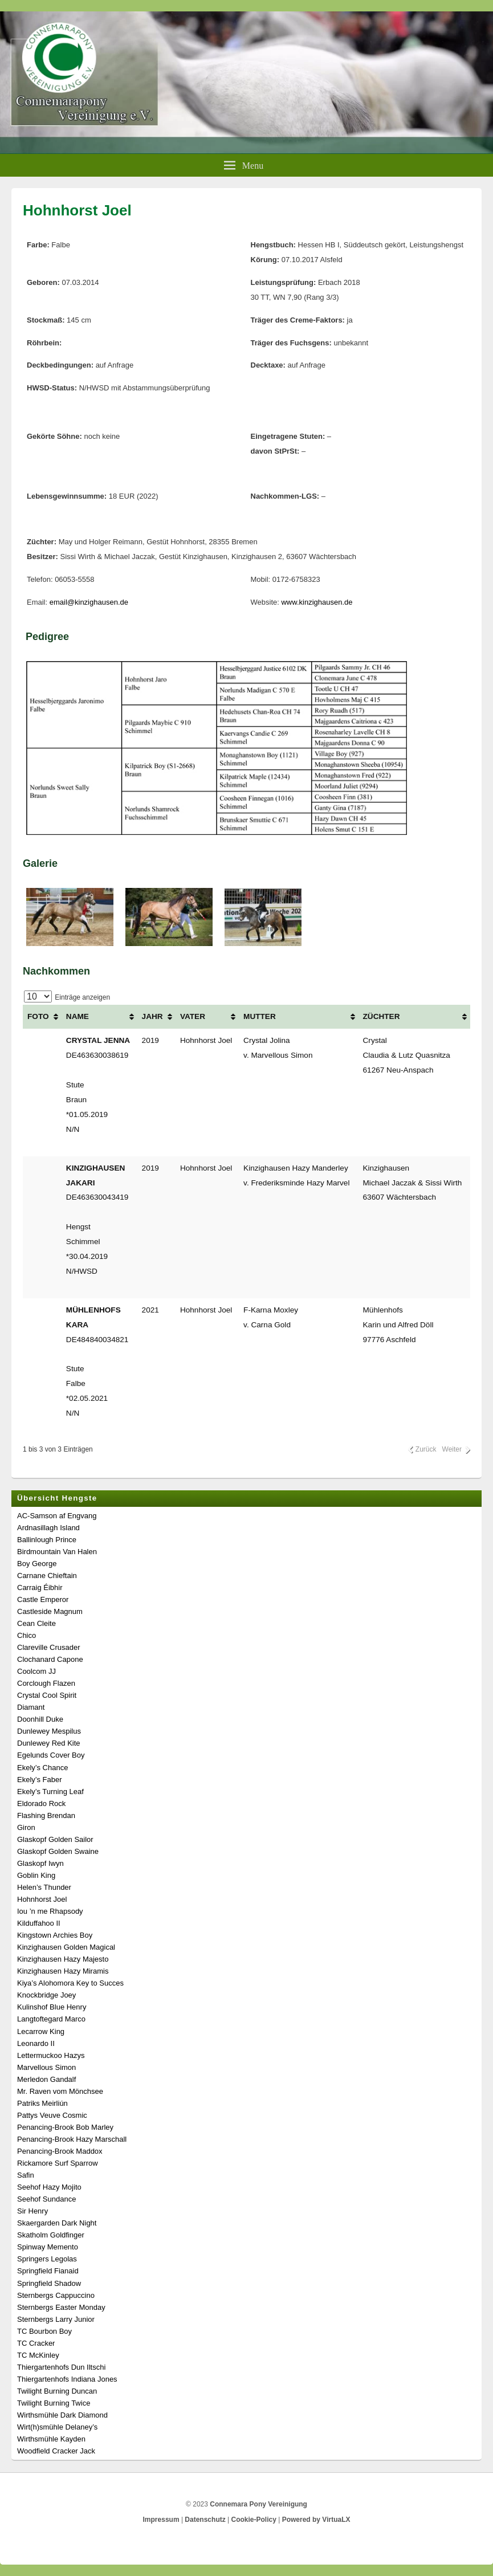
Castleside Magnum (50, 1611)
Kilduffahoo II (38, 1923)
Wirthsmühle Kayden (51, 2439)
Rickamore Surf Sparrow (57, 2163)
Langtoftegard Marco (51, 2019)
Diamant (30, 1707)
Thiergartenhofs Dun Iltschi (61, 2367)
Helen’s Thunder (44, 1887)
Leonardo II (36, 2043)
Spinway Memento (47, 2247)
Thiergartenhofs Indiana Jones (67, 2379)
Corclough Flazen (46, 1683)
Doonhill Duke (40, 1719)
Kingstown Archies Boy (54, 1935)
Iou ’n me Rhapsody (50, 1911)
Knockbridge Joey (46, 1995)
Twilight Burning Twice (53, 2403)
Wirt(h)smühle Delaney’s (57, 2427)
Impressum (161, 2520)
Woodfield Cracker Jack (56, 2451)
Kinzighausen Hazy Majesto (62, 1959)
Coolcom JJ (36, 1671)
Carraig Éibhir (39, 1587)
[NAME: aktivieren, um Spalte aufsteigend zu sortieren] (99, 1017)
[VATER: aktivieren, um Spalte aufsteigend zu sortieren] (207, 1017)
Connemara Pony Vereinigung (258, 2504)
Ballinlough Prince (46, 1539)
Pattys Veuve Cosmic (52, 2115)
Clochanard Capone (50, 1659)
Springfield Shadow (49, 2283)
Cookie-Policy (253, 2520)
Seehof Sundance (46, 2199)
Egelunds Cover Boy (51, 1755)
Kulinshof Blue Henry (51, 2007)
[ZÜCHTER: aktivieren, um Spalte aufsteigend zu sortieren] (414, 1017)
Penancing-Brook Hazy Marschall (72, 2139)
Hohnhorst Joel (42, 1899)
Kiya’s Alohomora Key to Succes (70, 1983)
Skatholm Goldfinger (50, 2235)
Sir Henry (32, 2211)
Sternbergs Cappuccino (56, 2295)
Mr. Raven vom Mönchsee (60, 2091)
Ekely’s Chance (42, 1767)
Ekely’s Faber (39, 1779)
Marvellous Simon (46, 2067)
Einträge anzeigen (67, 997)
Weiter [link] (452, 1449)
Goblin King (36, 1875)
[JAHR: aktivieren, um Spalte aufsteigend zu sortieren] (156, 1017)
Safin (25, 2175)
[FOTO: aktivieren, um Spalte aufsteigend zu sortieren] (42, 1017)
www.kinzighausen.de (316, 602)
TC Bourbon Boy (44, 2331)
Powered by (316, 2520)
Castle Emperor (42, 1599)
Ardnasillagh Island (48, 1527)
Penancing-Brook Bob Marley (65, 2127)
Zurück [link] (426, 1449)
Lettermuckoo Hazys (51, 2055)
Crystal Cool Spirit (46, 1695)
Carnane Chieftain (47, 1575)
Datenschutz (205, 2520)
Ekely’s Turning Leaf (50, 1791)
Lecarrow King (40, 2031)
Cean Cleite (36, 1623)
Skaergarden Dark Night (56, 2223)
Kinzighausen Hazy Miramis (62, 1971)
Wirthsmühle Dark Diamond (62, 2415)
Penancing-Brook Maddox (60, 2151)
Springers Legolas (47, 2259)
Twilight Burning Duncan (57, 2391)
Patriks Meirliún (42, 2103)
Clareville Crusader (48, 1647)
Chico (26, 1635)
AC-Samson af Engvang (56, 1515)
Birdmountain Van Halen (57, 1551)
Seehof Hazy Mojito (49, 2187)
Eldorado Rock (41, 1803)
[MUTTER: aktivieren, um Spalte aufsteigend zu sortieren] (298, 1017)
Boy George (36, 1563)
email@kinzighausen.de (89, 602)
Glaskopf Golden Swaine (58, 1851)
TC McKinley (38, 2355)
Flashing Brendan (46, 1815)
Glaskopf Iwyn (40, 1863)
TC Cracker (36, 2343)
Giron (26, 1827)
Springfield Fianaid (48, 2271)
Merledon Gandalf (46, 2079)
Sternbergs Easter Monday (61, 2307)
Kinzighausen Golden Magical (66, 1947)
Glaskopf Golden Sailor (55, 1839)
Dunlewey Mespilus (49, 1731)
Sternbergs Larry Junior (56, 2319)
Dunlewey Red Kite (48, 1743)
